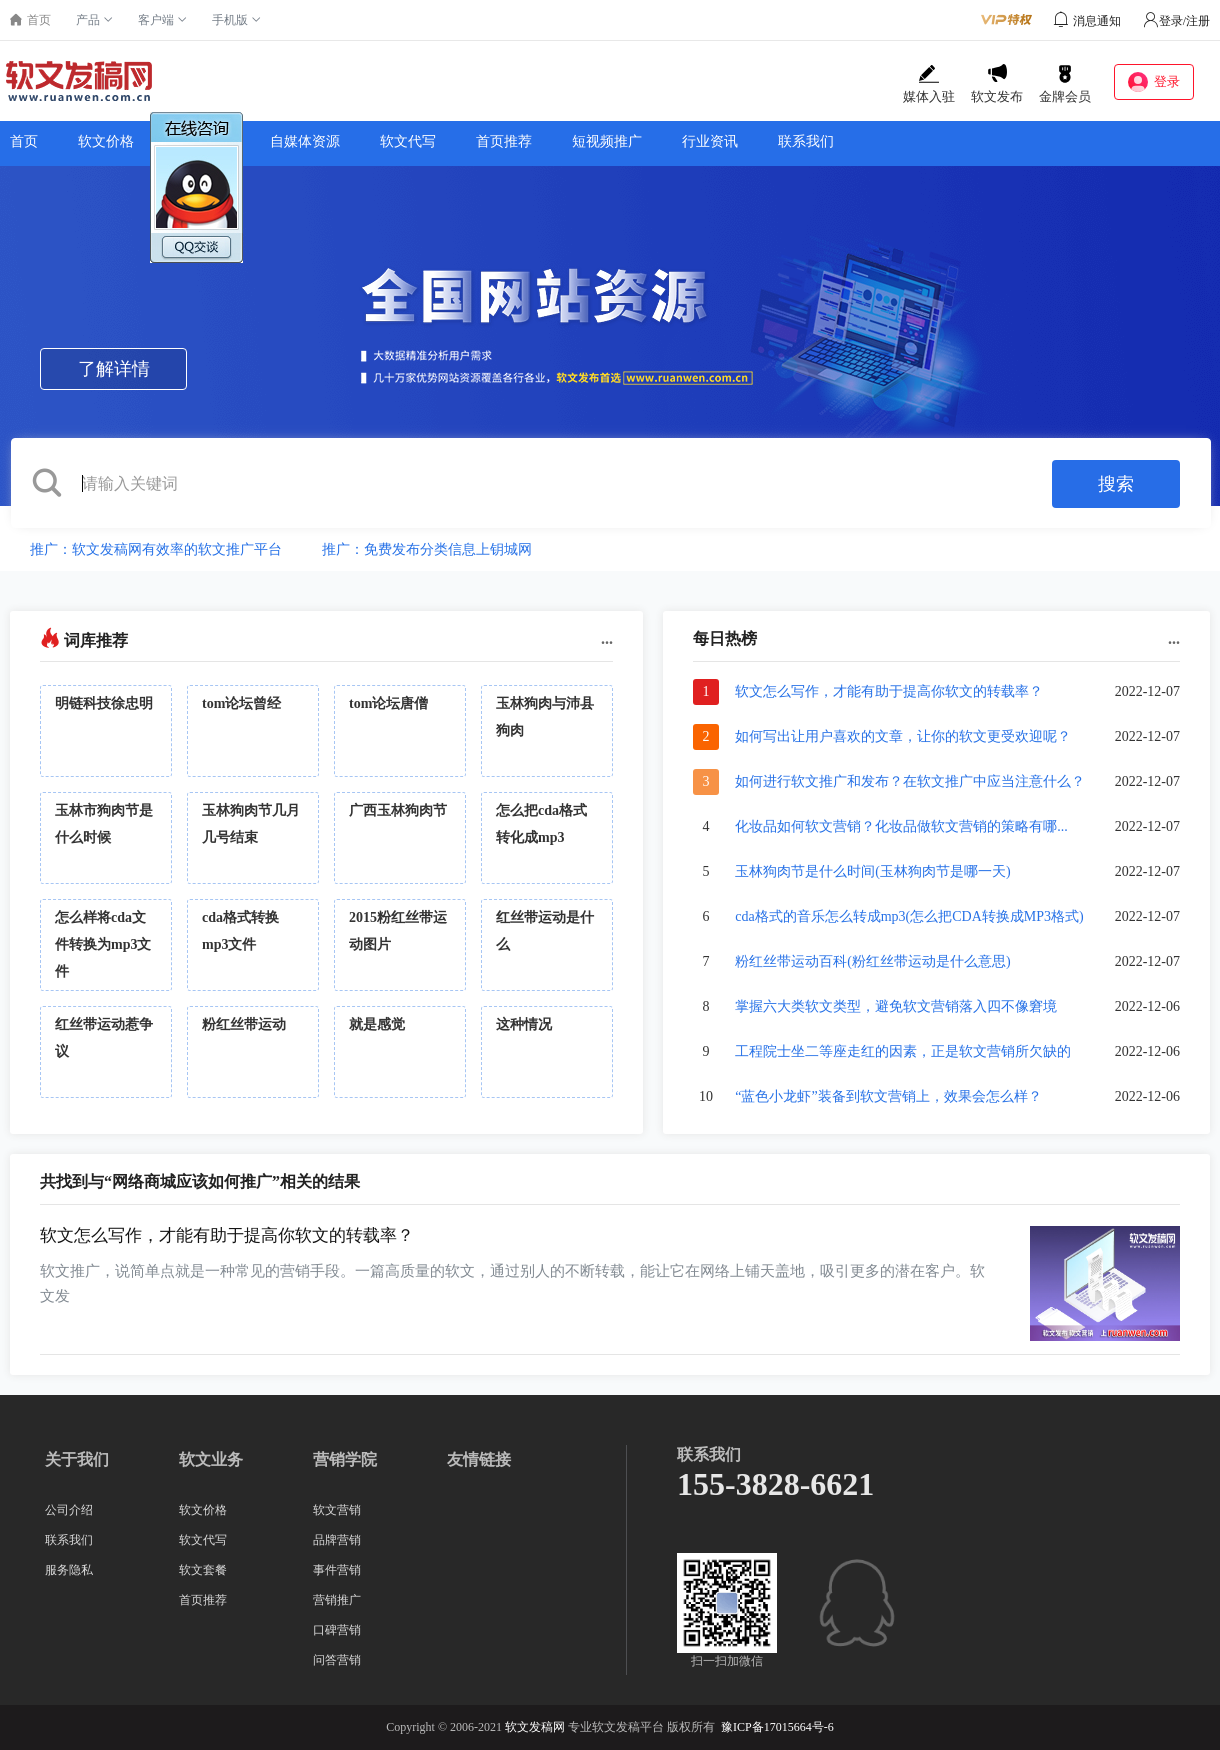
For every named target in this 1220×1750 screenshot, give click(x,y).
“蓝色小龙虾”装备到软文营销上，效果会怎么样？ (888, 1096)
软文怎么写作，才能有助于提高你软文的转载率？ (889, 691)
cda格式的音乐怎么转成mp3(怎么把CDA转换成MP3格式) (909, 916)
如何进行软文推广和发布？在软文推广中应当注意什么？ (910, 781)
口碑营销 (337, 1630)
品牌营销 (337, 1540)
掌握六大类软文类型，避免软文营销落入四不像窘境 (896, 1006)
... (607, 638)
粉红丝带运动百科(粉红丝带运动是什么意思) (872, 961)
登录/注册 (1176, 21)
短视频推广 (607, 141)
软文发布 (997, 84)
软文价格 (106, 141)
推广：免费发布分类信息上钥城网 (427, 549)
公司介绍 (69, 1510)
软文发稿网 (535, 1727)
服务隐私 (69, 1570)
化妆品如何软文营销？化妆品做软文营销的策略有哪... (901, 826)
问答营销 (337, 1660)
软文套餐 (203, 1570)
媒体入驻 (929, 84)
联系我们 (806, 141)
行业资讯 (710, 141)
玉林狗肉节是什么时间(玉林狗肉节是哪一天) (872, 871)
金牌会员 (1065, 84)
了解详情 (114, 369)
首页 (24, 141)
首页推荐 (504, 141)
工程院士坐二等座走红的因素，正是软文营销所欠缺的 (903, 1051)
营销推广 (337, 1600)
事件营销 (337, 1570)
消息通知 (1097, 21)
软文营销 (337, 1510)
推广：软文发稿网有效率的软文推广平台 (156, 549)
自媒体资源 (305, 141)
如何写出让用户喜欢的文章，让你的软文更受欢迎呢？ (903, 736)
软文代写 (408, 141)
